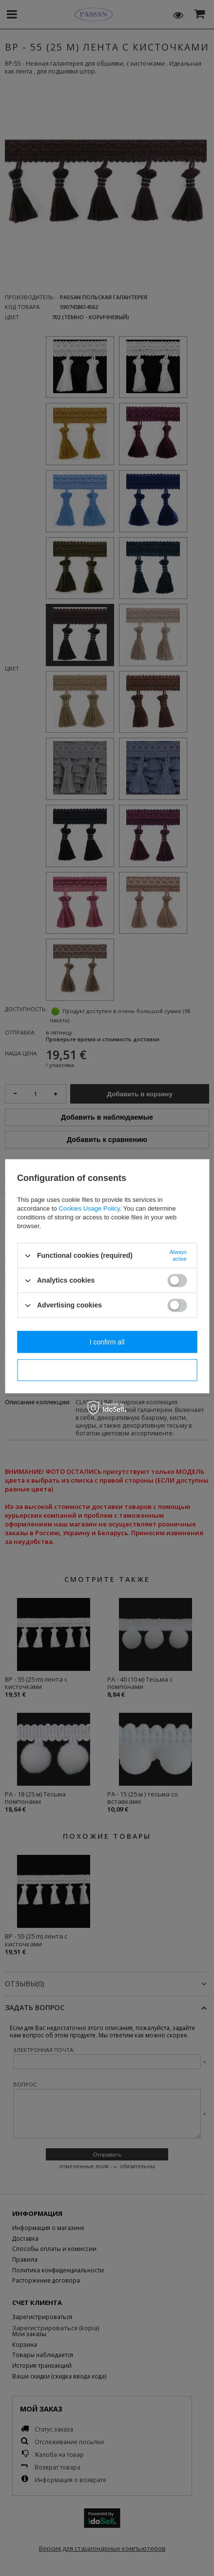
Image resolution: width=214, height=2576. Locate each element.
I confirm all (107, 1342)
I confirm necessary (107, 1370)
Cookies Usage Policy (88, 1208)
